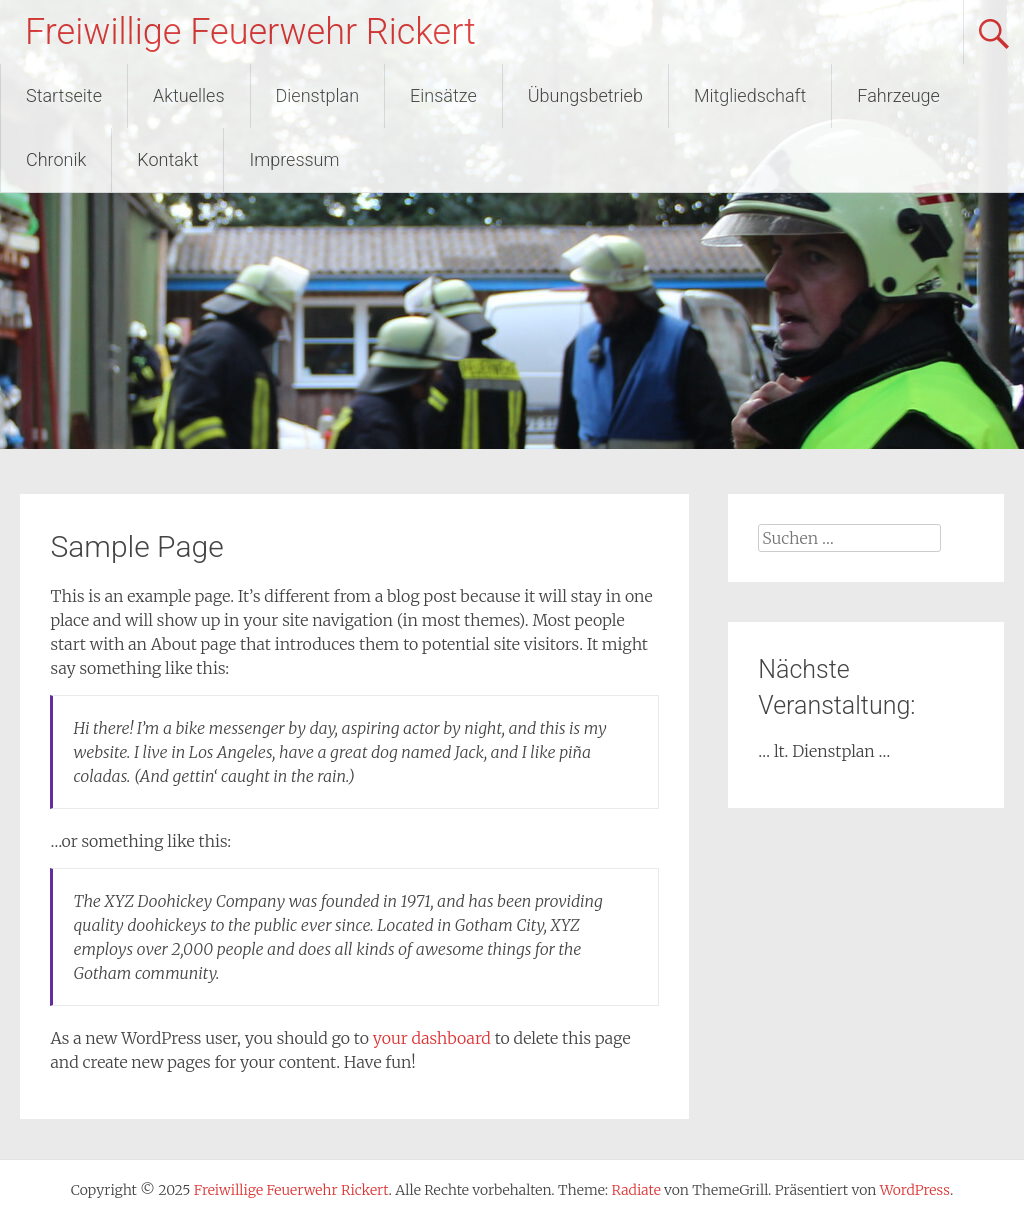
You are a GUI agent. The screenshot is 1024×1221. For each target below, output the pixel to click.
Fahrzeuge (898, 95)
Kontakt (167, 159)
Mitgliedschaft (750, 95)
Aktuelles (189, 95)
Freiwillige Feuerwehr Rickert (250, 32)
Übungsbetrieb (585, 95)
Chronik (56, 159)
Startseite (64, 95)
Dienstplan (318, 95)
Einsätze (443, 95)
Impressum (294, 159)
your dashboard (432, 1038)
